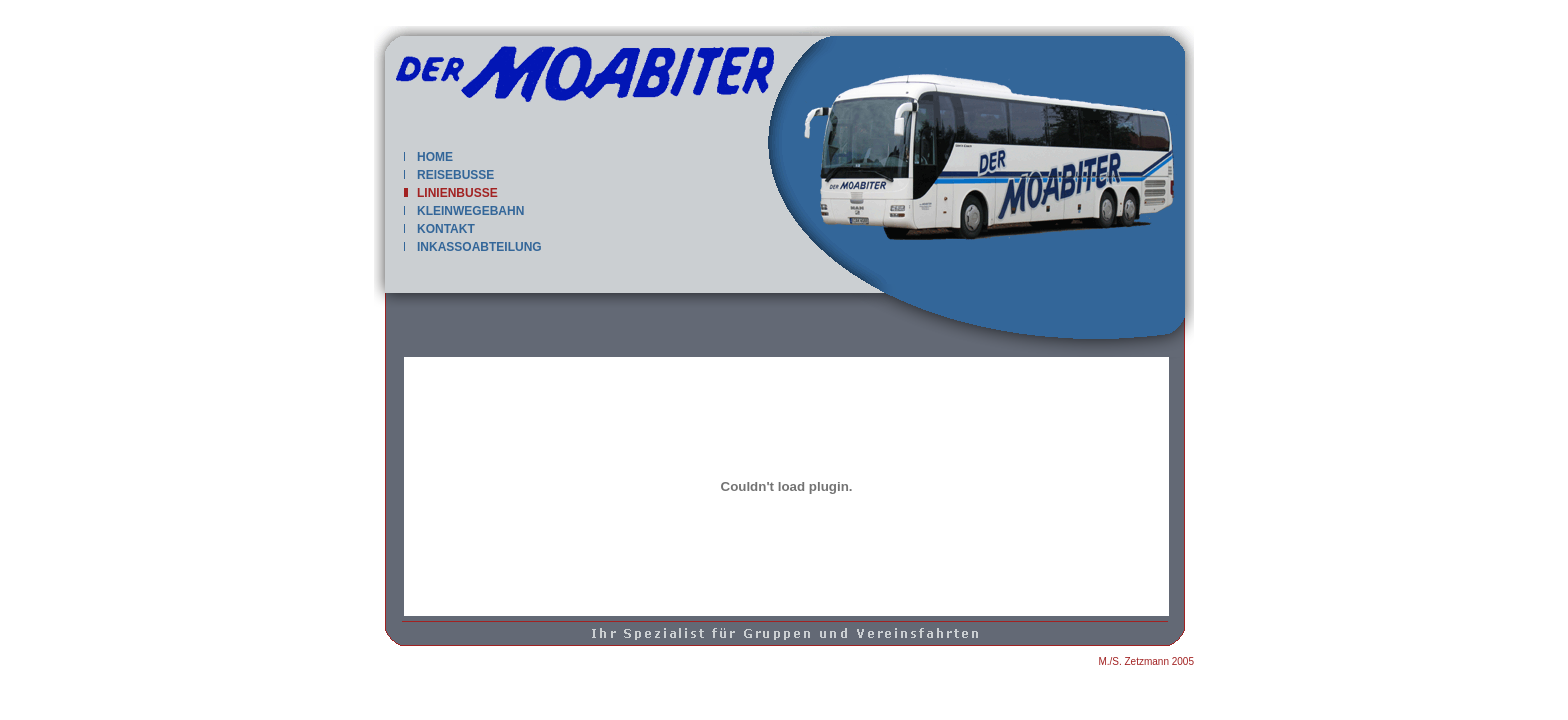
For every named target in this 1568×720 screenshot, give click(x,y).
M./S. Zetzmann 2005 (1146, 661)
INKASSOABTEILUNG (473, 247)
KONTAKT (439, 229)
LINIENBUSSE (451, 193)
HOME (428, 157)
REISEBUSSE (449, 175)
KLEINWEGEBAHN (464, 211)
